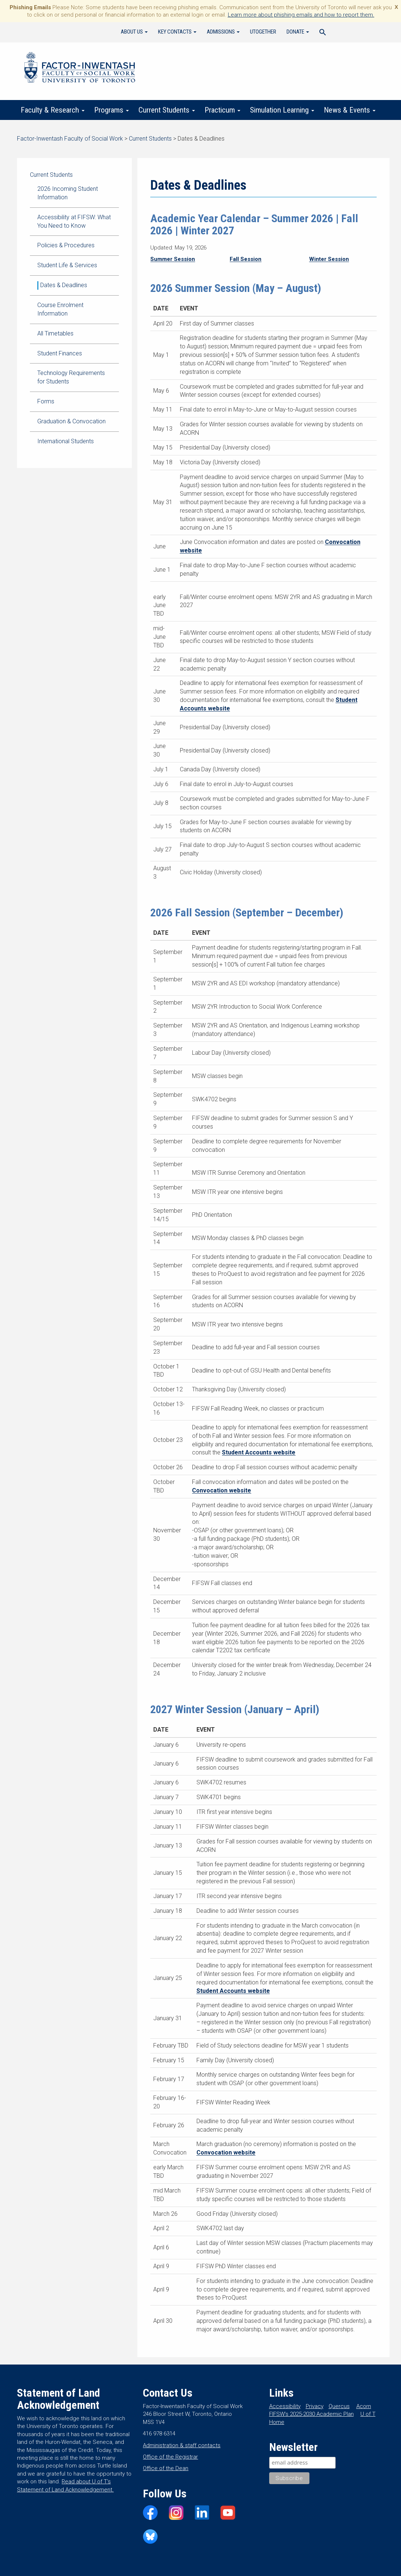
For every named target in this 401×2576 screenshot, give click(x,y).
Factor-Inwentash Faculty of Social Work (79, 68)
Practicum (222, 110)
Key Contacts (177, 31)
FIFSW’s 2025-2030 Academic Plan (311, 2414)
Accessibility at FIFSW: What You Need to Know (74, 221)
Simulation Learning (282, 110)
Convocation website (221, 1490)
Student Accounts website (258, 1452)
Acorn (363, 2406)
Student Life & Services (67, 265)
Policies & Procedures (66, 245)
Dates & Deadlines (63, 285)
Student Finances (59, 353)
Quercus (339, 2406)
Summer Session (172, 259)
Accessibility (285, 2406)
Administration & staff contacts (181, 2445)
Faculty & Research (53, 110)
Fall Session (245, 259)
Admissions (223, 31)
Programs (111, 110)
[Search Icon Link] (322, 33)
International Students (65, 441)
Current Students (166, 110)
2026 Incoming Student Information (67, 193)
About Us (134, 31)
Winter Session (329, 259)
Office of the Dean (165, 2468)
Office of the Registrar (170, 2456)
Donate (298, 31)
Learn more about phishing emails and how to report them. (301, 14)
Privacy (314, 2406)
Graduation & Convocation (71, 421)
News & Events (350, 110)
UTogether (263, 31)
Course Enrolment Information (60, 309)
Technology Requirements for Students (71, 377)
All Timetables (55, 333)
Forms (45, 401)
